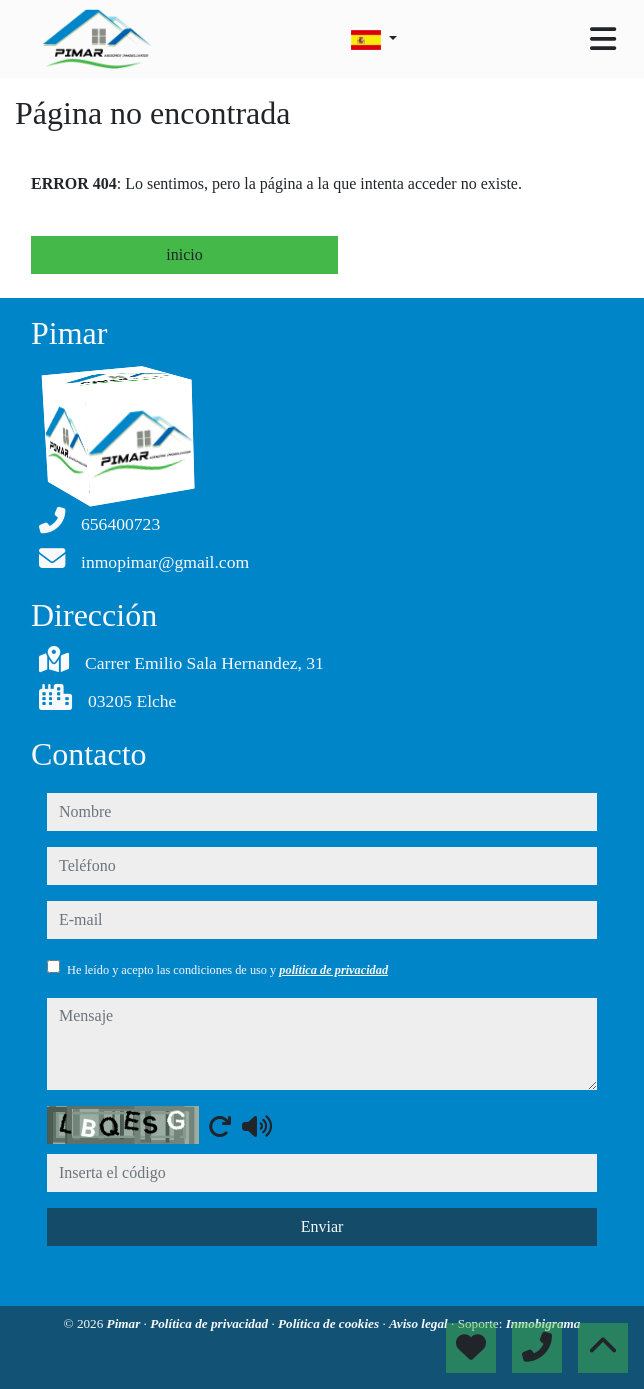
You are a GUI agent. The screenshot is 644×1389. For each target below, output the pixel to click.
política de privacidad (333, 970)
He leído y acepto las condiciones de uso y (227, 970)
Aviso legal (420, 1323)
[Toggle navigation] (603, 39)
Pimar (125, 1323)
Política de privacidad (210, 1323)
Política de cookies (330, 1323)
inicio (184, 254)
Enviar (322, 1226)
